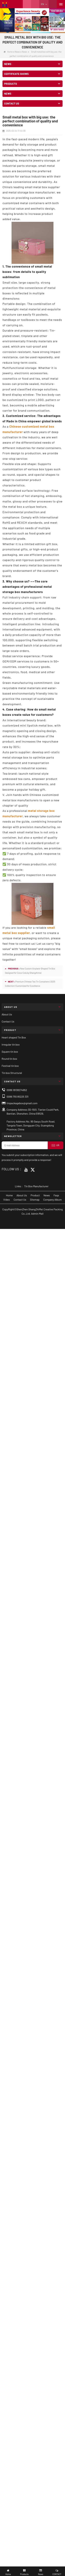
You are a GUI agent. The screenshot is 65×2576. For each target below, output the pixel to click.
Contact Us (8, 1021)
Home (8, 51)
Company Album (52, 1199)
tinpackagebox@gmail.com (22, 1103)
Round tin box (9, 1058)
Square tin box (10, 1051)
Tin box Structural (12, 1072)
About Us (7, 1014)
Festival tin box (10, 1065)
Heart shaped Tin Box (14, 1037)
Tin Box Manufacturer (36, 1186)
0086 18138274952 (17, 1090)
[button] (28, 29)
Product (35, 1195)
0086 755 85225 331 (17, 1096)
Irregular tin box (11, 1044)
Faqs (56, 1195)
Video (6, 1199)
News (17, 51)
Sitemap (35, 1199)
